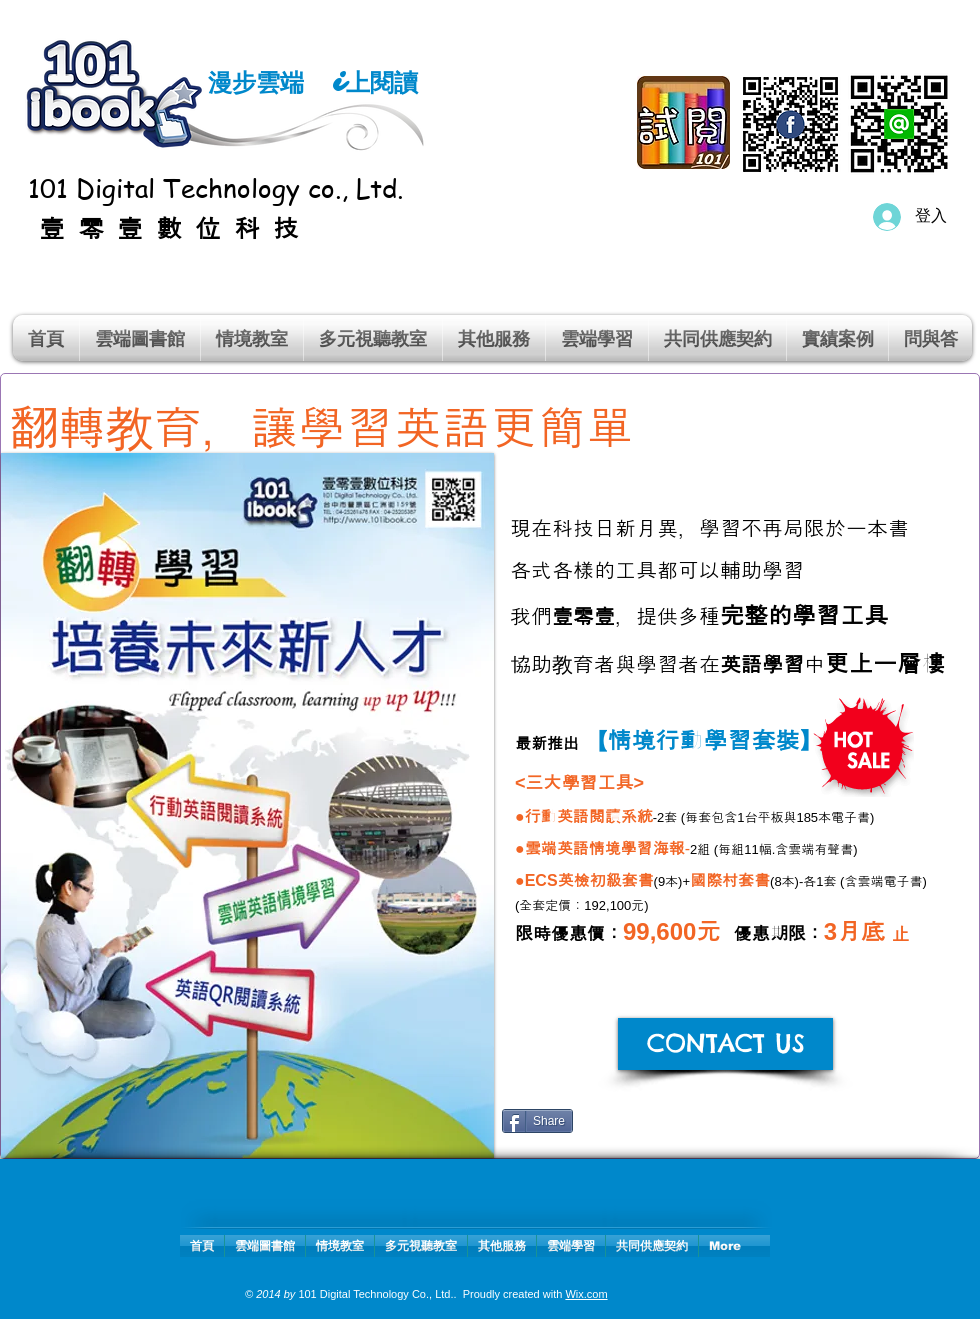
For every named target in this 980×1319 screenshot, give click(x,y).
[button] (252, 338)
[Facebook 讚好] (714, 1129)
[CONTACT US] (725, 1044)
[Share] (537, 1121)
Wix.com (586, 1294)
